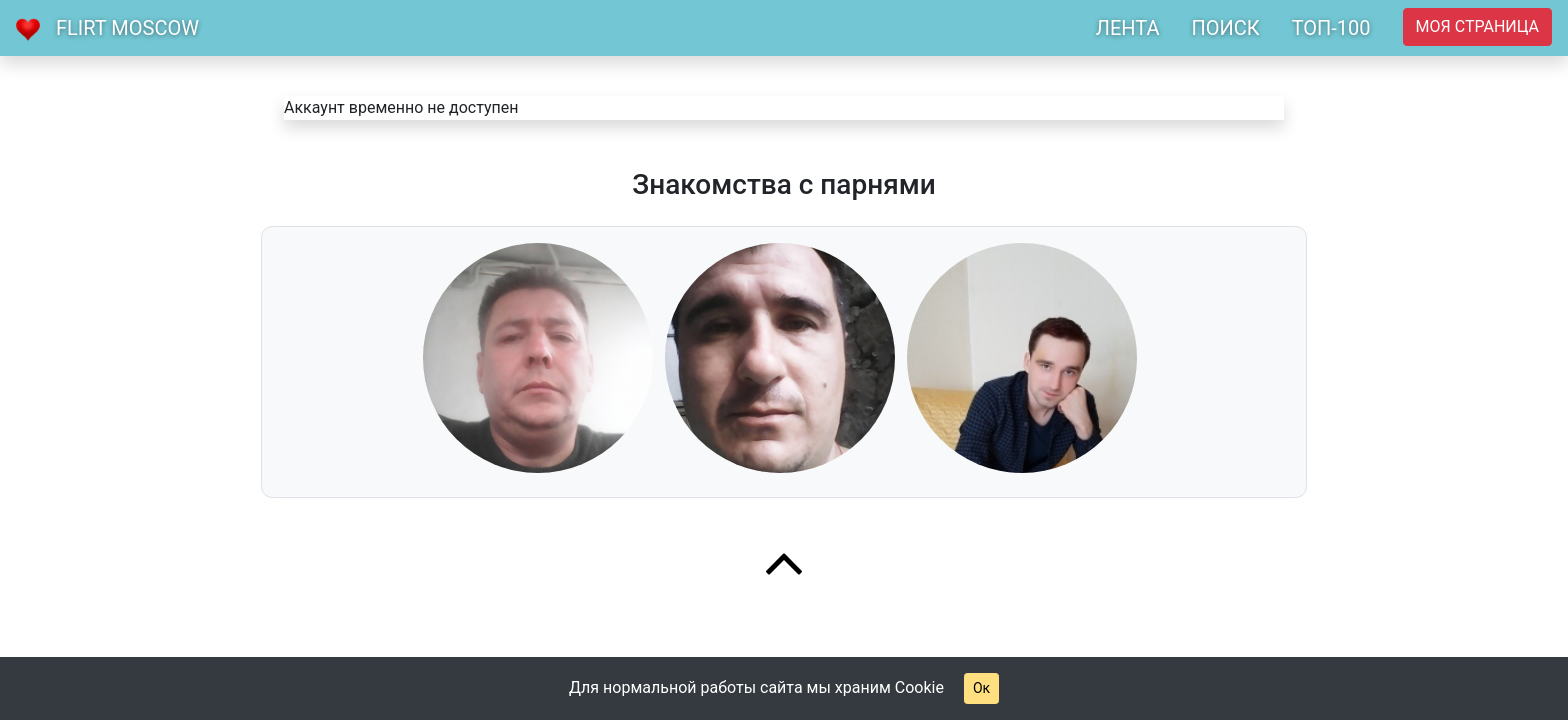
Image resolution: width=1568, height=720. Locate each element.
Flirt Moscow (127, 28)
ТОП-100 (1331, 28)
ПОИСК (1225, 28)
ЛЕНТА (1128, 28)
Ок (981, 688)
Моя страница (1477, 26)
